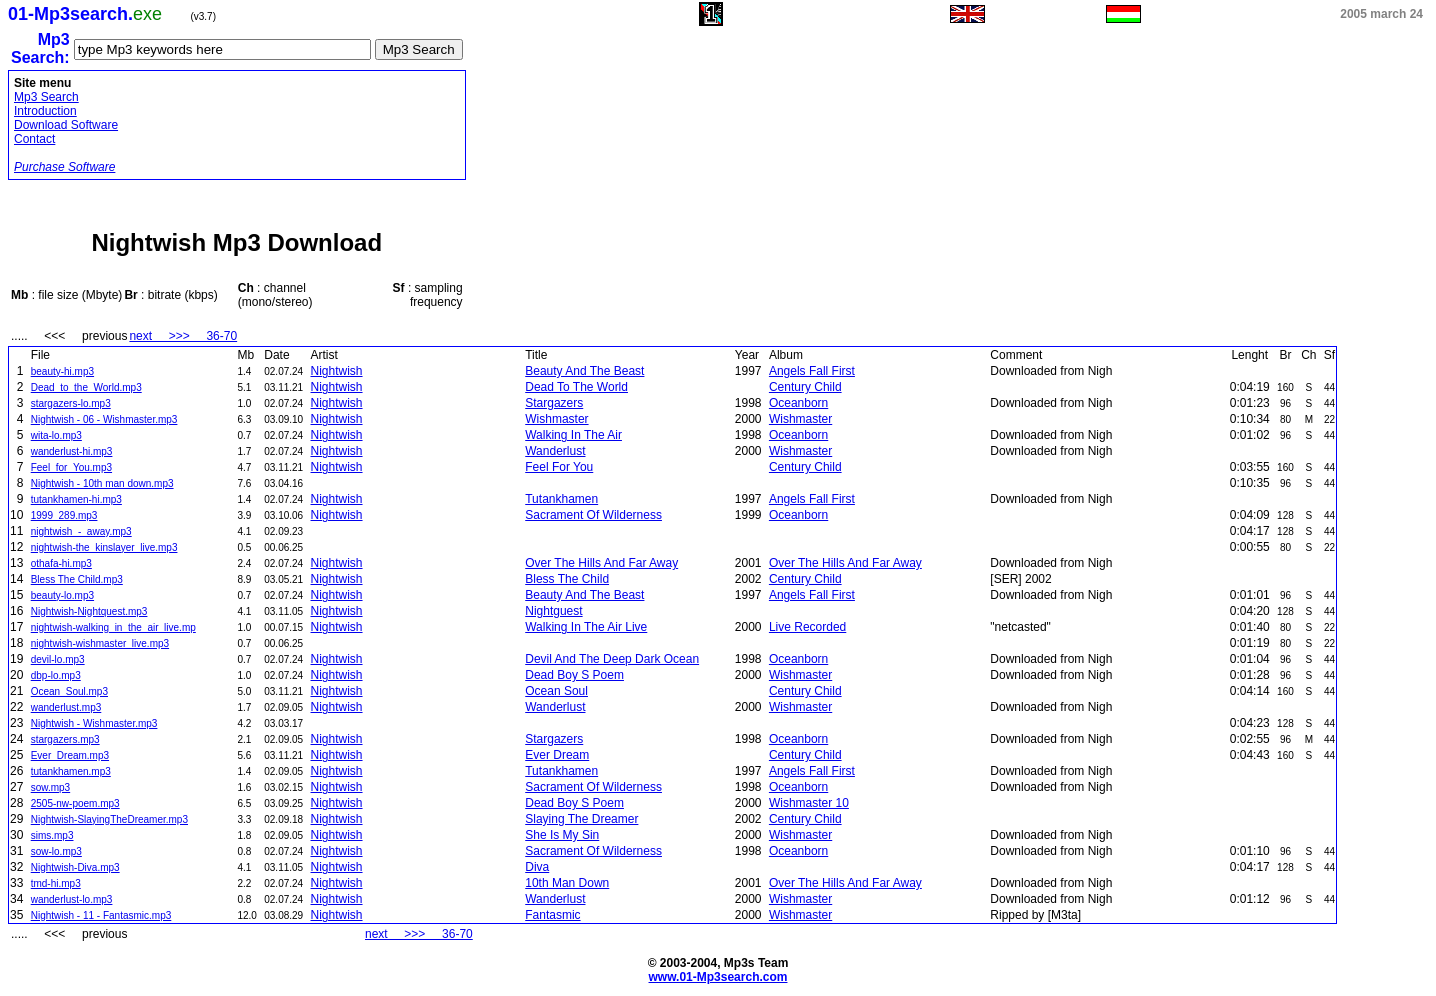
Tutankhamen (561, 499)
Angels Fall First (812, 371)
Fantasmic (552, 915)
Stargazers (554, 403)
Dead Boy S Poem (574, 675)
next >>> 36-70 (183, 336)
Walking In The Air (573, 435)
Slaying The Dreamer (581, 819)
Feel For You (559, 467)
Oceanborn (798, 403)
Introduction (45, 111)
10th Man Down (567, 883)
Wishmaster (556, 419)
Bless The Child (567, 579)
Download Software (66, 125)
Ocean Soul (556, 691)
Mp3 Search (46, 97)
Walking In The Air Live (586, 627)
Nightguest (553, 611)
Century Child (805, 387)
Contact (34, 139)
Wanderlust (555, 451)
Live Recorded (807, 627)
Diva (537, 867)
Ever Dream (557, 755)
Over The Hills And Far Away (601, 563)
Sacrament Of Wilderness (593, 515)
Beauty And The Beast (584, 371)
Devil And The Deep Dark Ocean (612, 659)
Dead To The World (576, 387)
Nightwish (337, 371)
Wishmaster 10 (809, 803)
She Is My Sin (562, 835)
